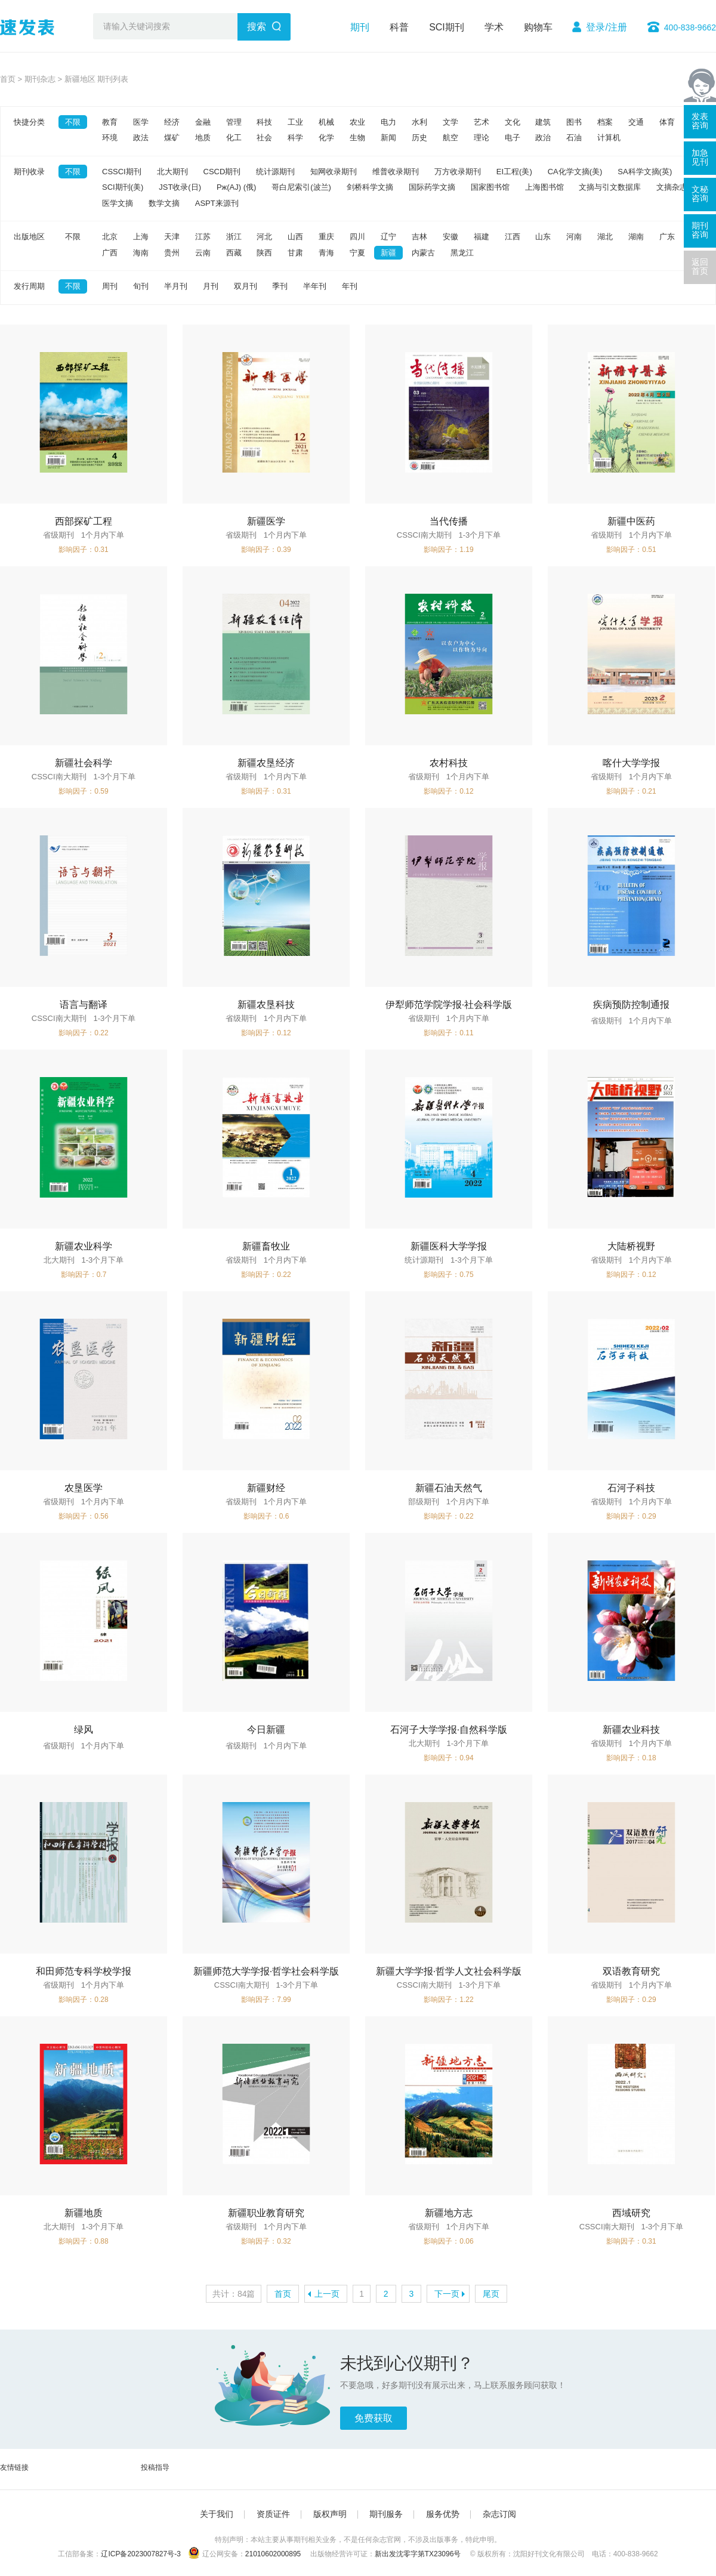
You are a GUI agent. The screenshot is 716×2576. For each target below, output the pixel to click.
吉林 (419, 236)
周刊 (110, 286)
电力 (388, 122)
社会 (264, 137)
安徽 (450, 236)
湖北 (605, 236)
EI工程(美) (514, 171)
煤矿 (172, 137)
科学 (295, 137)
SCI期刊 (446, 27)
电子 (512, 137)
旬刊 (141, 286)
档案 (605, 122)
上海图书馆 (544, 187)
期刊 (359, 27)
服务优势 (442, 2514)
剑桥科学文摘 (370, 187)
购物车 (538, 27)
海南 (141, 252)
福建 (481, 236)
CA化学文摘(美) (575, 171)
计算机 (609, 137)
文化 (512, 122)
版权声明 (330, 2514)
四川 (357, 236)
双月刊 (245, 286)
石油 (574, 137)
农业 (357, 122)
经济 (172, 122)
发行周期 (29, 286)
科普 (399, 27)
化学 (326, 137)
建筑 (543, 122)
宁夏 (357, 252)
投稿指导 (155, 2467)
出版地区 (29, 236)
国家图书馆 (490, 187)
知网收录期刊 (333, 171)
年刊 (349, 286)
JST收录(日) (180, 187)
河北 (264, 236)
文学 (450, 122)
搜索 (256, 26)
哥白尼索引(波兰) (301, 187)
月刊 (210, 286)
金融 (203, 122)
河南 (574, 236)
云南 (203, 252)
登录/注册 (606, 27)
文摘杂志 (671, 187)
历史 (419, 137)
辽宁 (388, 236)
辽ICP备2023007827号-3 (140, 2554)
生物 (357, 137)
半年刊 (314, 286)
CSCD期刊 (222, 171)
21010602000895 (273, 2554)
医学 (141, 122)
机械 (326, 122)
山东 (543, 236)
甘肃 (295, 252)
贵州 (172, 252)
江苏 (203, 236)
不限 (73, 122)
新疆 (388, 252)
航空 (450, 137)
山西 (295, 236)
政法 (141, 137)
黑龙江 (462, 252)
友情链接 (14, 2467)
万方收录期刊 (457, 171)
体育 (667, 122)
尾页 (491, 2294)
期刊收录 (29, 171)
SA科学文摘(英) (645, 171)
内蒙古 (423, 252)
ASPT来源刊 (217, 203)
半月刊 (175, 286)
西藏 (234, 252)
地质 (203, 137)
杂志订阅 (499, 2514)
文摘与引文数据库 (610, 187)
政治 (543, 137)
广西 (110, 252)
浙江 (234, 236)
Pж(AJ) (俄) (236, 187)
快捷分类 (29, 122)
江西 (512, 236)
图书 (574, 122)
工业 (295, 122)
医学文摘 (117, 203)
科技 (264, 122)
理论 (481, 137)
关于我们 (216, 2514)
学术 (494, 27)
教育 (110, 122)
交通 (636, 122)
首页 (8, 79)
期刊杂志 (39, 79)
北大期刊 (172, 171)
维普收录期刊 (395, 171)
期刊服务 (386, 2514)
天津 (172, 236)
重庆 (326, 236)
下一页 (446, 2294)
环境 (110, 137)
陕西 (264, 252)
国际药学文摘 (432, 187)
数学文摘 (164, 203)
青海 (326, 252)
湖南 (636, 236)
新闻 (388, 137)
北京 (110, 236)
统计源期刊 (275, 171)
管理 (234, 122)
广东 (667, 236)
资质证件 (273, 2514)
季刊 (280, 286)
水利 (419, 122)
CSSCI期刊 (121, 171)
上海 (141, 236)
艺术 (481, 122)
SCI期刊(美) (122, 187)
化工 (234, 137)
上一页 (327, 2294)
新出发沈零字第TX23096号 (418, 2554)
